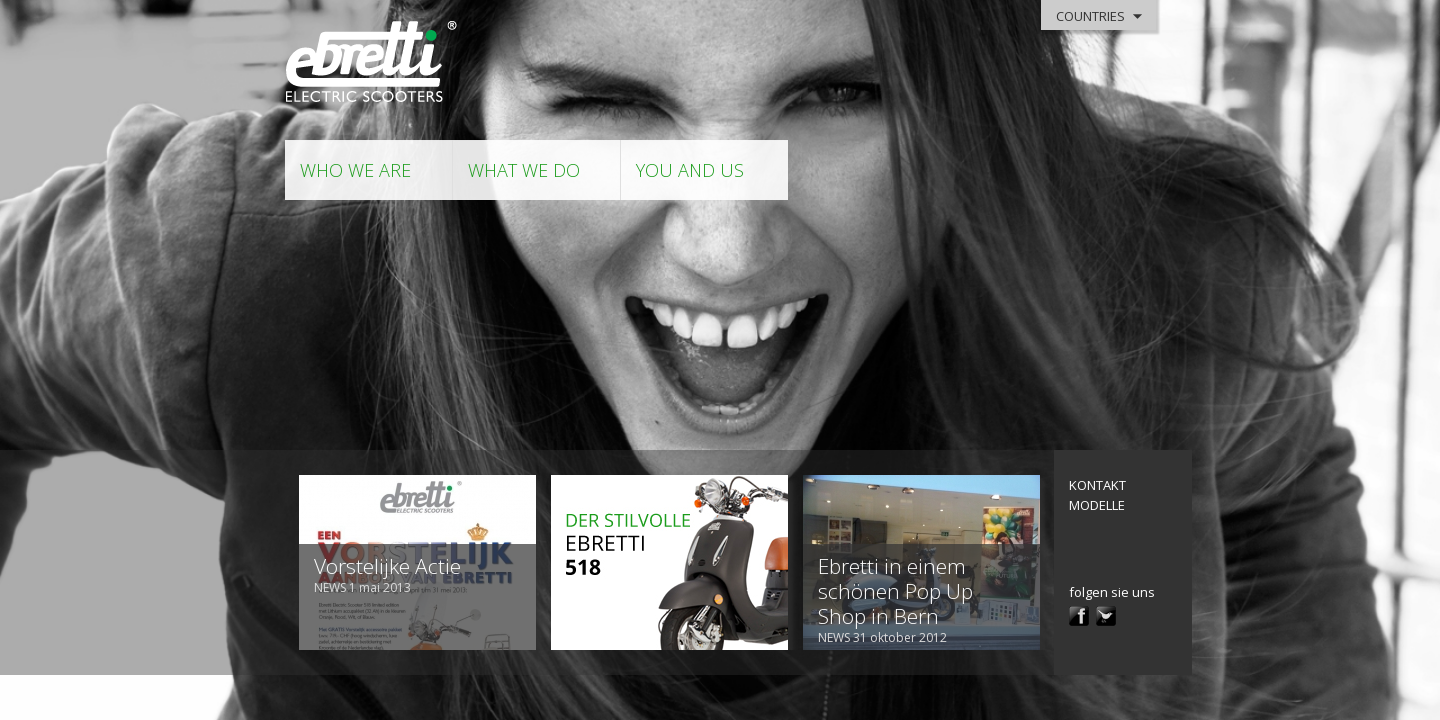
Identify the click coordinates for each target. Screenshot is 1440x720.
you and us (690, 170)
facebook (1079, 616)
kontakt (1097, 485)
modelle (1097, 505)
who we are (355, 170)
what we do (524, 170)
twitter (1106, 616)
